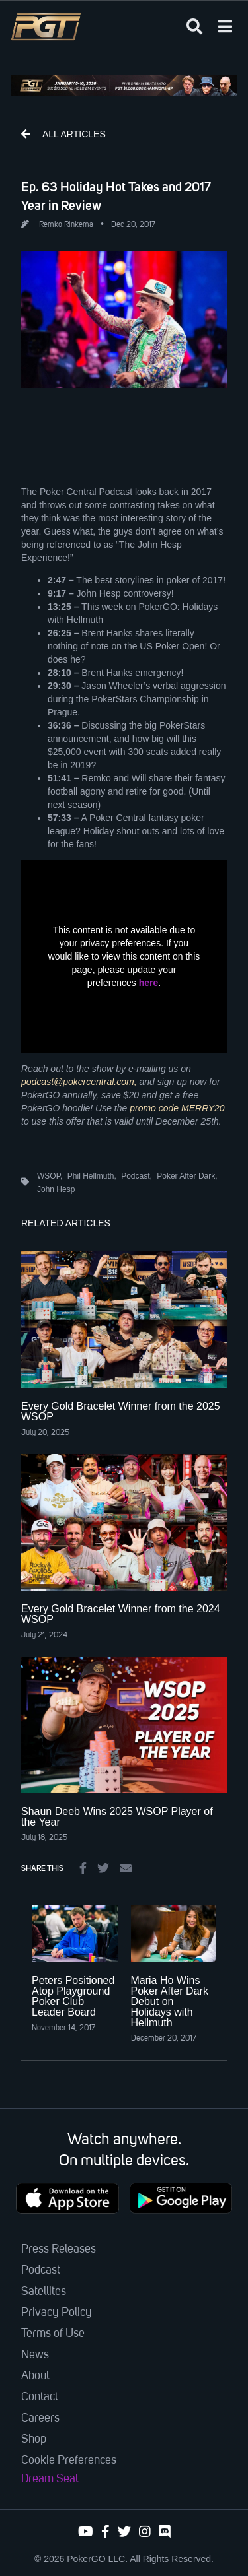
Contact (39, 2397)
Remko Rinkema (66, 225)
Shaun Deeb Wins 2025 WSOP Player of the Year (117, 1817)
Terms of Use (53, 2334)
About (35, 2376)
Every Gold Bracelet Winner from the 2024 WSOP (120, 1614)
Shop (33, 2439)
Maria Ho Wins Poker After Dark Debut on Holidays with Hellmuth (169, 2001)
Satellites (43, 2291)
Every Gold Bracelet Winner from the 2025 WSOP (120, 1411)
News (35, 2355)
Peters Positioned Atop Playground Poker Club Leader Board (73, 1996)
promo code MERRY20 (177, 1108)
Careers (40, 2418)
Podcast (40, 2270)
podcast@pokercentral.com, (79, 1081)
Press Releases (58, 2249)
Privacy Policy (56, 2313)
